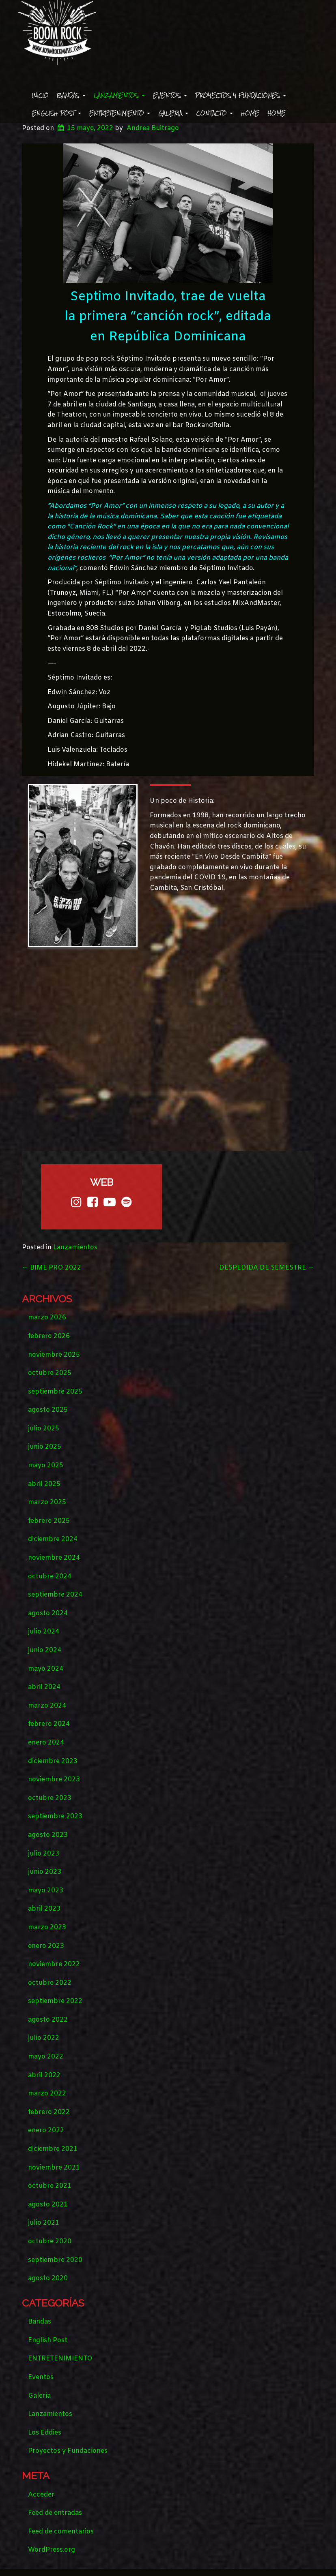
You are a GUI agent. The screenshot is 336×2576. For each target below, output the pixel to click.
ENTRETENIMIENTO (119, 113)
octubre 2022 (49, 1983)
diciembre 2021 (53, 2149)
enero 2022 (46, 2130)
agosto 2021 (48, 2204)
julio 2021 (43, 2223)
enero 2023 (46, 1946)
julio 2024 (43, 1631)
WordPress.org (51, 2550)
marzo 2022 (47, 2093)
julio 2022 (43, 2038)
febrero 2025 (49, 1521)
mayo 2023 (45, 1890)
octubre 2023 (49, 1798)
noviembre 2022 (54, 1964)
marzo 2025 (47, 1502)
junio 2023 (44, 1872)
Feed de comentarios (61, 2531)
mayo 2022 (45, 2056)
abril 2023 (44, 1909)
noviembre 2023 (54, 1779)
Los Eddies (44, 2432)
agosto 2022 (48, 2020)
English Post (56, 113)
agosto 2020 (48, 2278)
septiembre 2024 (55, 1594)
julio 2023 (43, 1853)
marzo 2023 (47, 1927)
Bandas (71, 95)
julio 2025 (43, 1428)
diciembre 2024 (53, 1539)
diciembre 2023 (53, 1761)
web (101, 1182)
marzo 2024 (47, 1706)
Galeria (173, 113)
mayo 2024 (45, 1669)
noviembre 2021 (54, 2167)
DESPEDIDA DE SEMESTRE (266, 1267)
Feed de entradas (55, 2513)
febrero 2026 (49, 1336)
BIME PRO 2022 (51, 1267)
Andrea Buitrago (153, 128)
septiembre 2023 (55, 1816)
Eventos (170, 95)
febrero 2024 (49, 1724)
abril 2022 (44, 2075)
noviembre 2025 (54, 1355)
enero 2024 (46, 1742)
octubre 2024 (49, 1576)
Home (250, 113)
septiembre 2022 (55, 2001)
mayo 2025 (45, 1465)
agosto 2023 (48, 1835)
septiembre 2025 (55, 1391)
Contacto (214, 113)
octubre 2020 (49, 2241)
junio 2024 (44, 1650)
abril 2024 (44, 1687)
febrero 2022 (49, 2112)
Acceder (41, 2494)
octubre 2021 (49, 2186)
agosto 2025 (48, 1410)
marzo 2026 (47, 1317)
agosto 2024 (48, 1613)
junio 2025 (44, 1447)
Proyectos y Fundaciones (240, 95)
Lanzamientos (119, 95)
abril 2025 (44, 1484)
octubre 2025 (49, 1373)
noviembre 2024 (54, 1558)
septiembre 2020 (55, 2260)
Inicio (40, 95)
